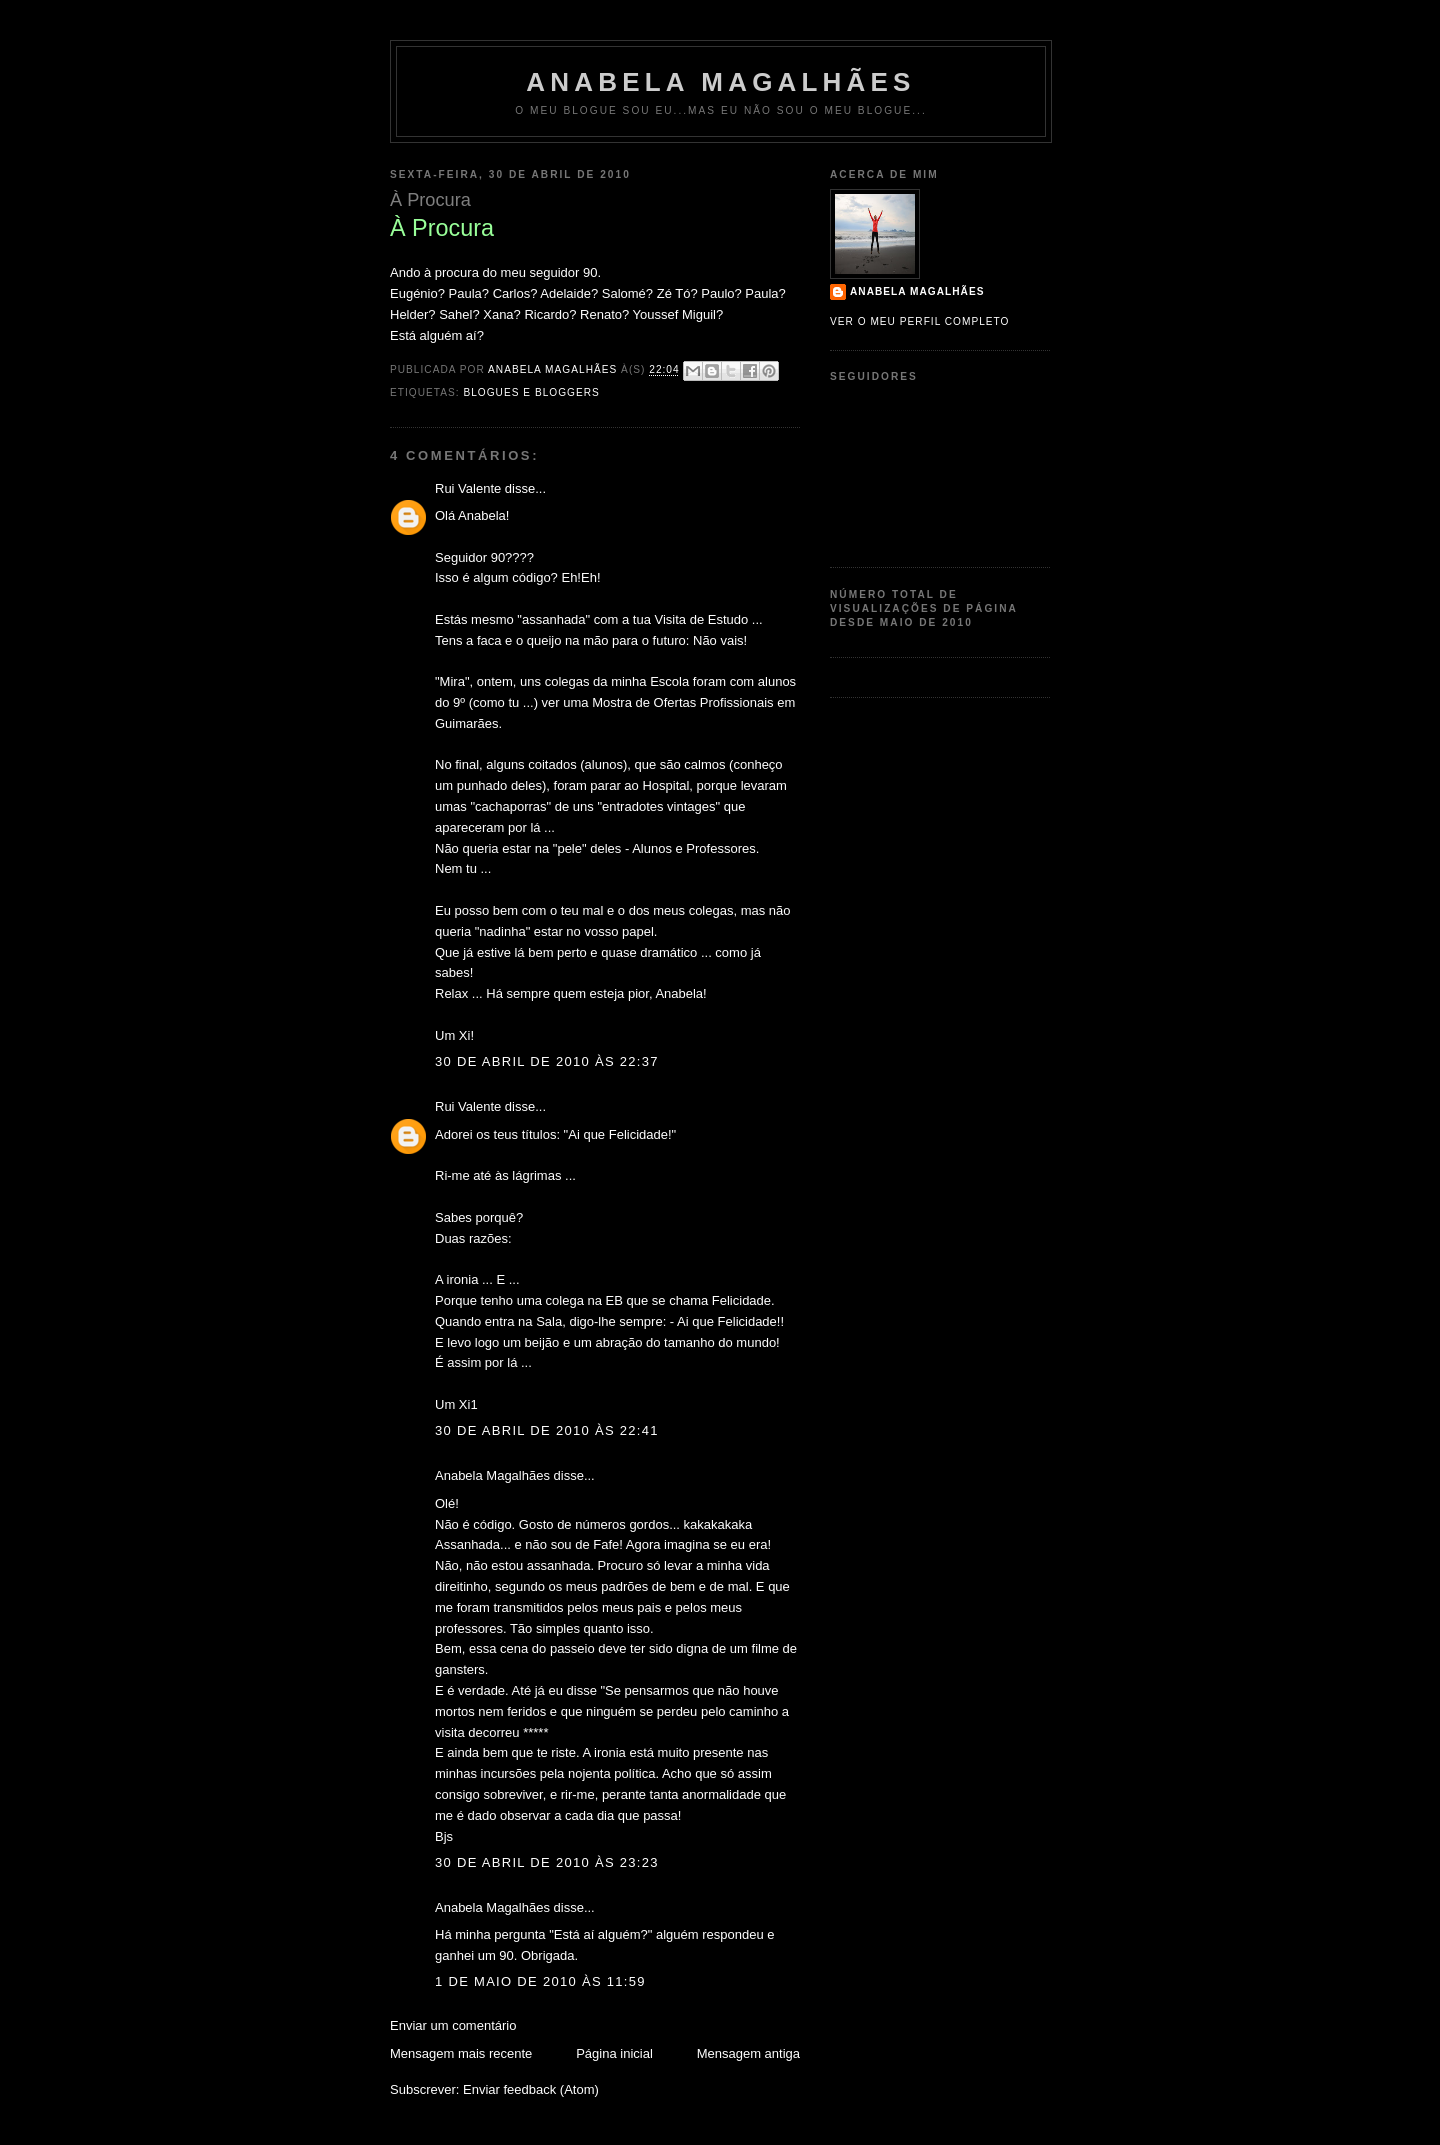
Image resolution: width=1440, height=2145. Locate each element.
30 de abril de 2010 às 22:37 (547, 1061)
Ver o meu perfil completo (920, 321)
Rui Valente (468, 488)
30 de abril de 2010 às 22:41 (547, 1430)
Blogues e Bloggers (531, 392)
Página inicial (614, 2053)
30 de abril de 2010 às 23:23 (547, 1862)
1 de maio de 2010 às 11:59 (540, 1981)
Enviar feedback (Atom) (531, 2089)
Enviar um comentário (453, 2025)
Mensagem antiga (748, 2053)
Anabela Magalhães (720, 82)
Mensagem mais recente (461, 2053)
